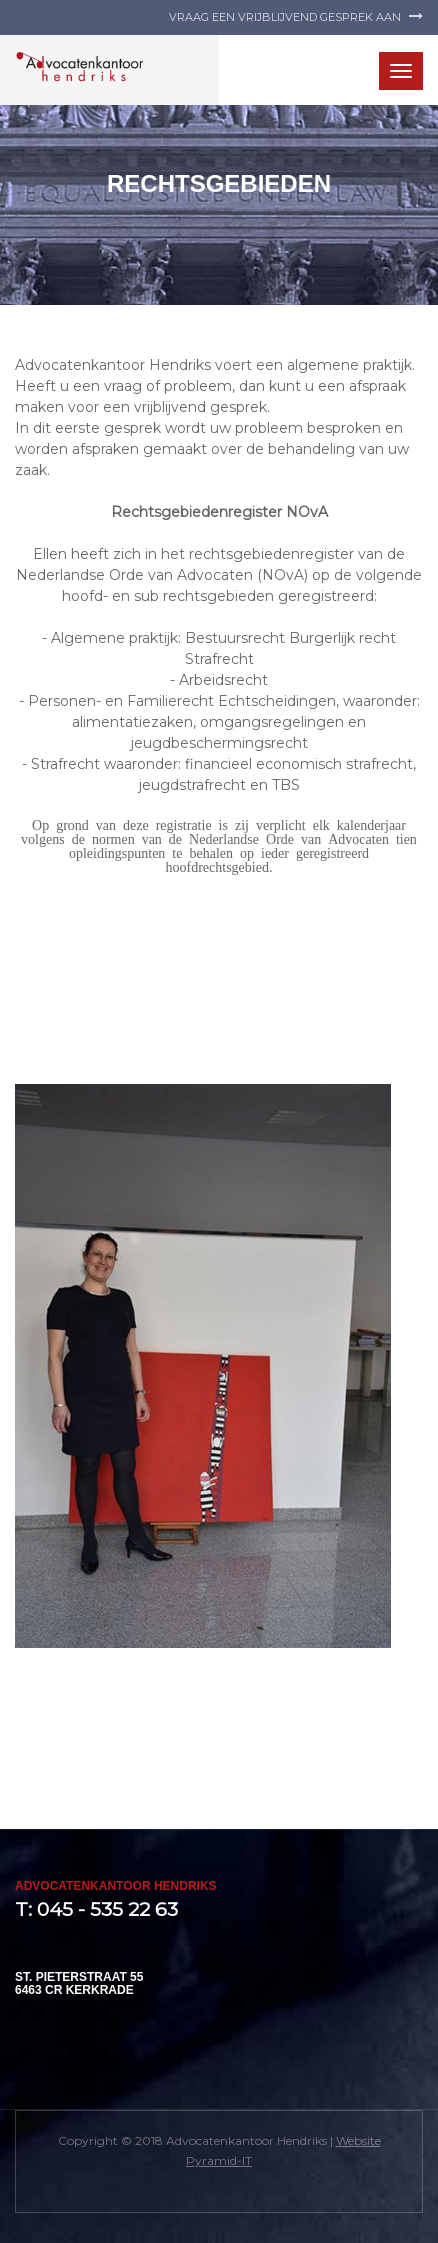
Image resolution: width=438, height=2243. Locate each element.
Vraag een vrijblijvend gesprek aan (296, 17)
